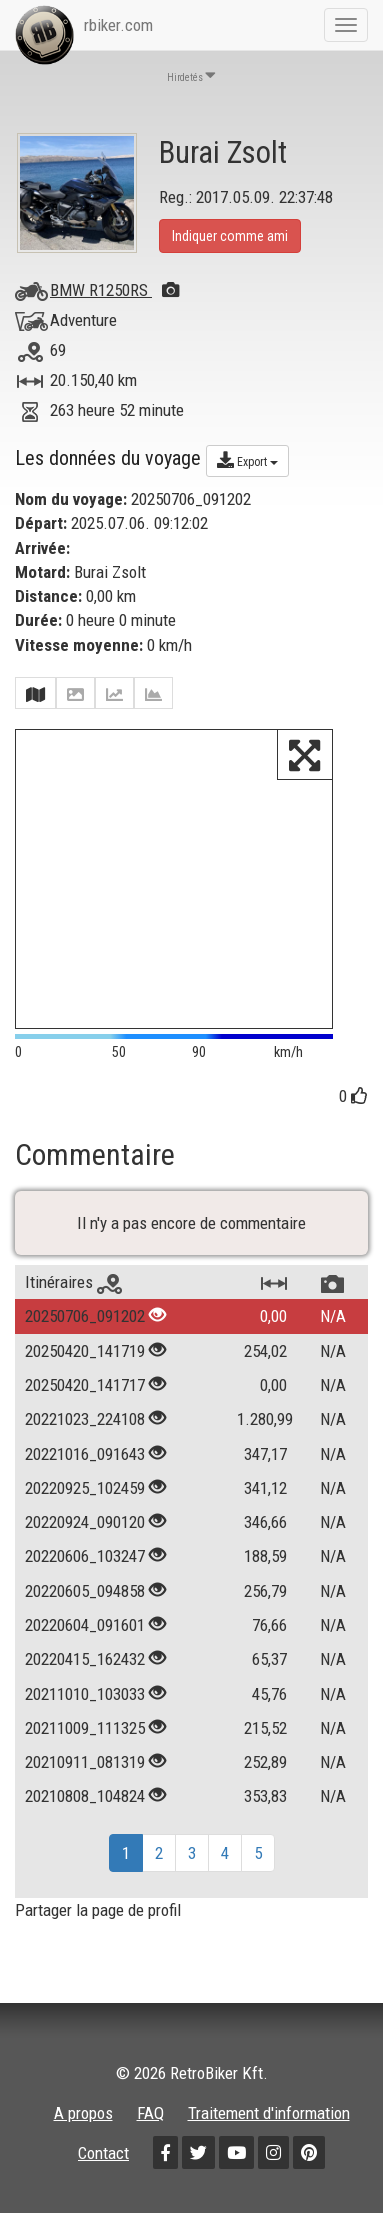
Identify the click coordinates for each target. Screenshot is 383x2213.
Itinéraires (73, 1282)
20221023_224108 (85, 1419)
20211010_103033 (85, 1694)
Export (247, 460)
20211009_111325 (85, 1728)
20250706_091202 (85, 1316)
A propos (83, 2113)
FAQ (150, 2113)
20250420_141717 (85, 1385)
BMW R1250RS (114, 290)
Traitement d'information (269, 2113)
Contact (103, 2153)
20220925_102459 (85, 1488)
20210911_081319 (85, 1762)
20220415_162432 (85, 1659)
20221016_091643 (85, 1454)
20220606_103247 (85, 1556)
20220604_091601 (85, 1625)
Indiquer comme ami (230, 236)
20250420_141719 (85, 1351)
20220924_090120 (85, 1522)
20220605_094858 (85, 1591)
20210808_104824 (85, 1796)
